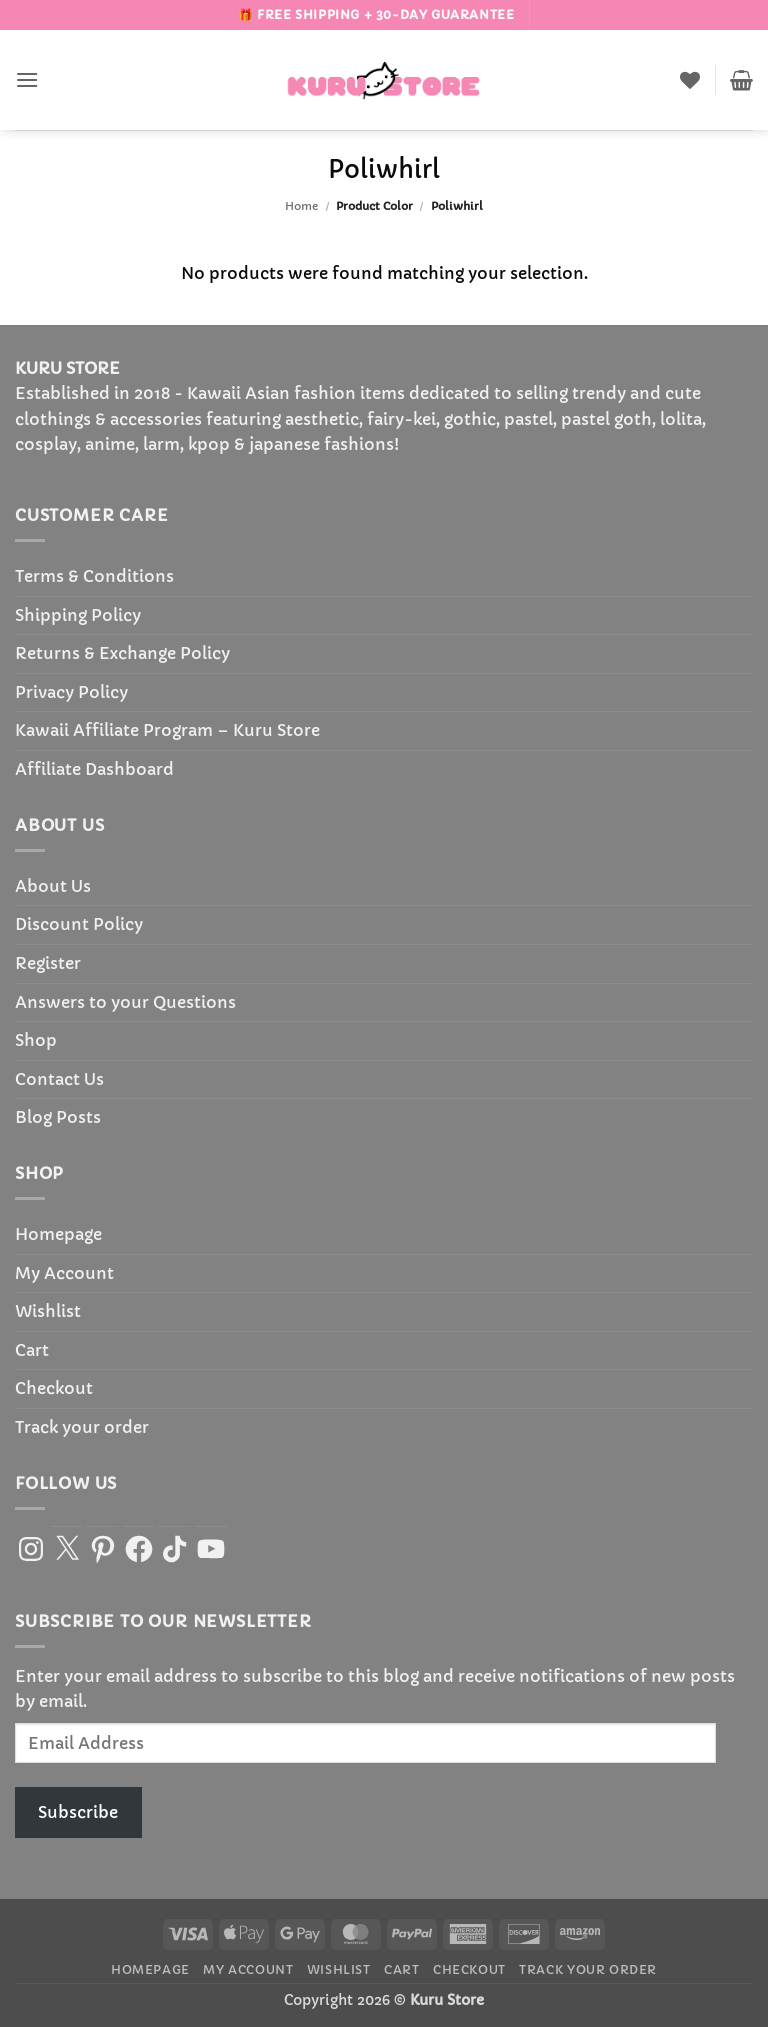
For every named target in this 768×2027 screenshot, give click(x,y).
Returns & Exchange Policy (122, 653)
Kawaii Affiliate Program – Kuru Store (167, 730)
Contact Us (59, 1079)
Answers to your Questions (125, 1002)
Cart (32, 1350)
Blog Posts (58, 1117)
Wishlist (48, 1311)
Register (48, 963)
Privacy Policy (71, 692)
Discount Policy (79, 924)
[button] (27, 79)
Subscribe (78, 1812)
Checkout (54, 1388)
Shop (36, 1040)
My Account (64, 1273)
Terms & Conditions (94, 576)
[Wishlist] (690, 80)
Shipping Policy (78, 615)
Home (301, 206)
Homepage (58, 1234)
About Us (53, 886)
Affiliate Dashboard (94, 769)
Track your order (82, 1427)
